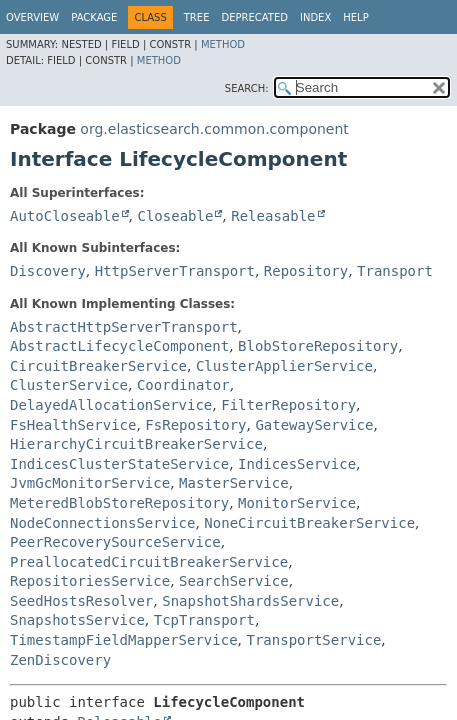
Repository (306, 271)
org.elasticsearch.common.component (214, 129)
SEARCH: (247, 88)
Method (223, 44)
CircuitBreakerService (98, 366)
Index (315, 17)
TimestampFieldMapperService (124, 640)
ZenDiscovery (60, 660)
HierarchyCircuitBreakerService (136, 444)
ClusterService (69, 385)
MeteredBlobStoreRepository (119, 503)
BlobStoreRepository (318, 346)
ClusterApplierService (284, 366)
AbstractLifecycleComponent (119, 346)
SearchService (234, 581)
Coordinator (183, 385)
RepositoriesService (90, 581)
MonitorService (297, 503)
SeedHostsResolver (81, 601)
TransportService (313, 640)
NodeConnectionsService (102, 523)
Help (355, 17)
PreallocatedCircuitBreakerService (149, 562)
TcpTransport (204, 620)
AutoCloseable (65, 216)
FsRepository (195, 425)
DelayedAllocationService (111, 405)
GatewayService (314, 425)
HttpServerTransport (175, 271)
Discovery (48, 271)
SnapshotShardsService (250, 601)
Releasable (273, 216)
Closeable (175, 216)
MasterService (234, 483)
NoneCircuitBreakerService (309, 523)
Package (94, 17)
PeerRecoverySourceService (115, 542)
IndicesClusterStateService (119, 464)
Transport (395, 271)
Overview (32, 17)
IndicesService (297, 464)
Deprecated (254, 17)
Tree (197, 17)
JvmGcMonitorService (90, 483)
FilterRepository (288, 405)
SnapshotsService (77, 620)
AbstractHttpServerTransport (124, 327)
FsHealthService (73, 425)
